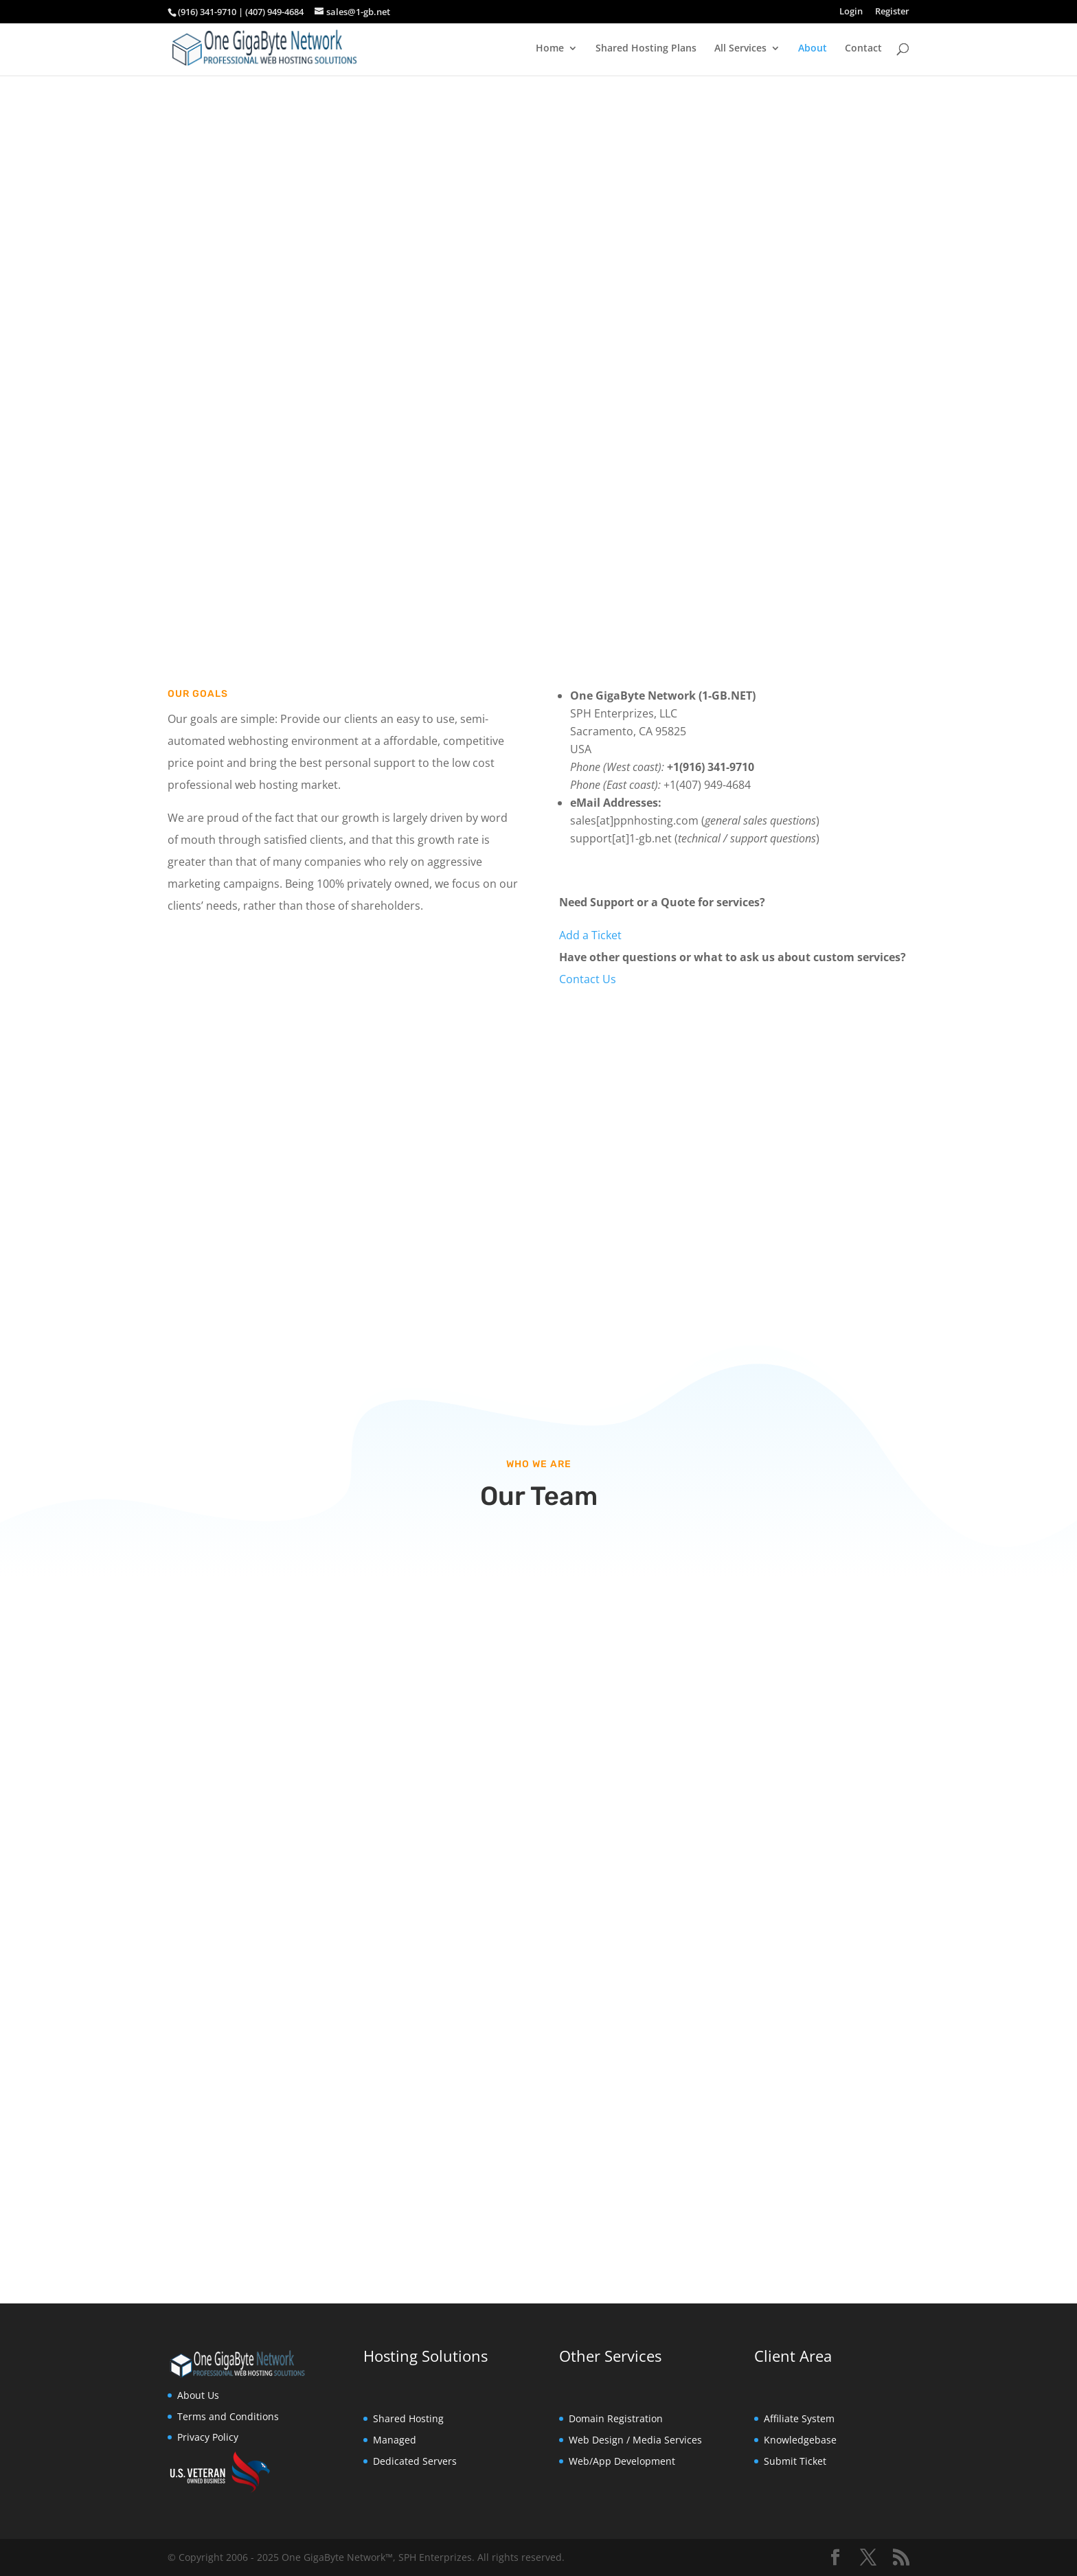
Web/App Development (622, 2461)
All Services (740, 48)
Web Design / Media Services (635, 2439)
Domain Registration (616, 2418)
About (812, 48)
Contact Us (587, 979)
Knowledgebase (800, 2439)
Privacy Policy (207, 2436)
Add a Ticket (590, 935)
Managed (394, 2439)
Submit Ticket (795, 2461)
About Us (198, 2395)
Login (851, 12)
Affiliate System (799, 2418)
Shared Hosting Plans (646, 48)
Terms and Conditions (228, 2416)
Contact (863, 48)
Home (550, 48)
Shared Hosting (408, 2418)
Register (892, 12)
